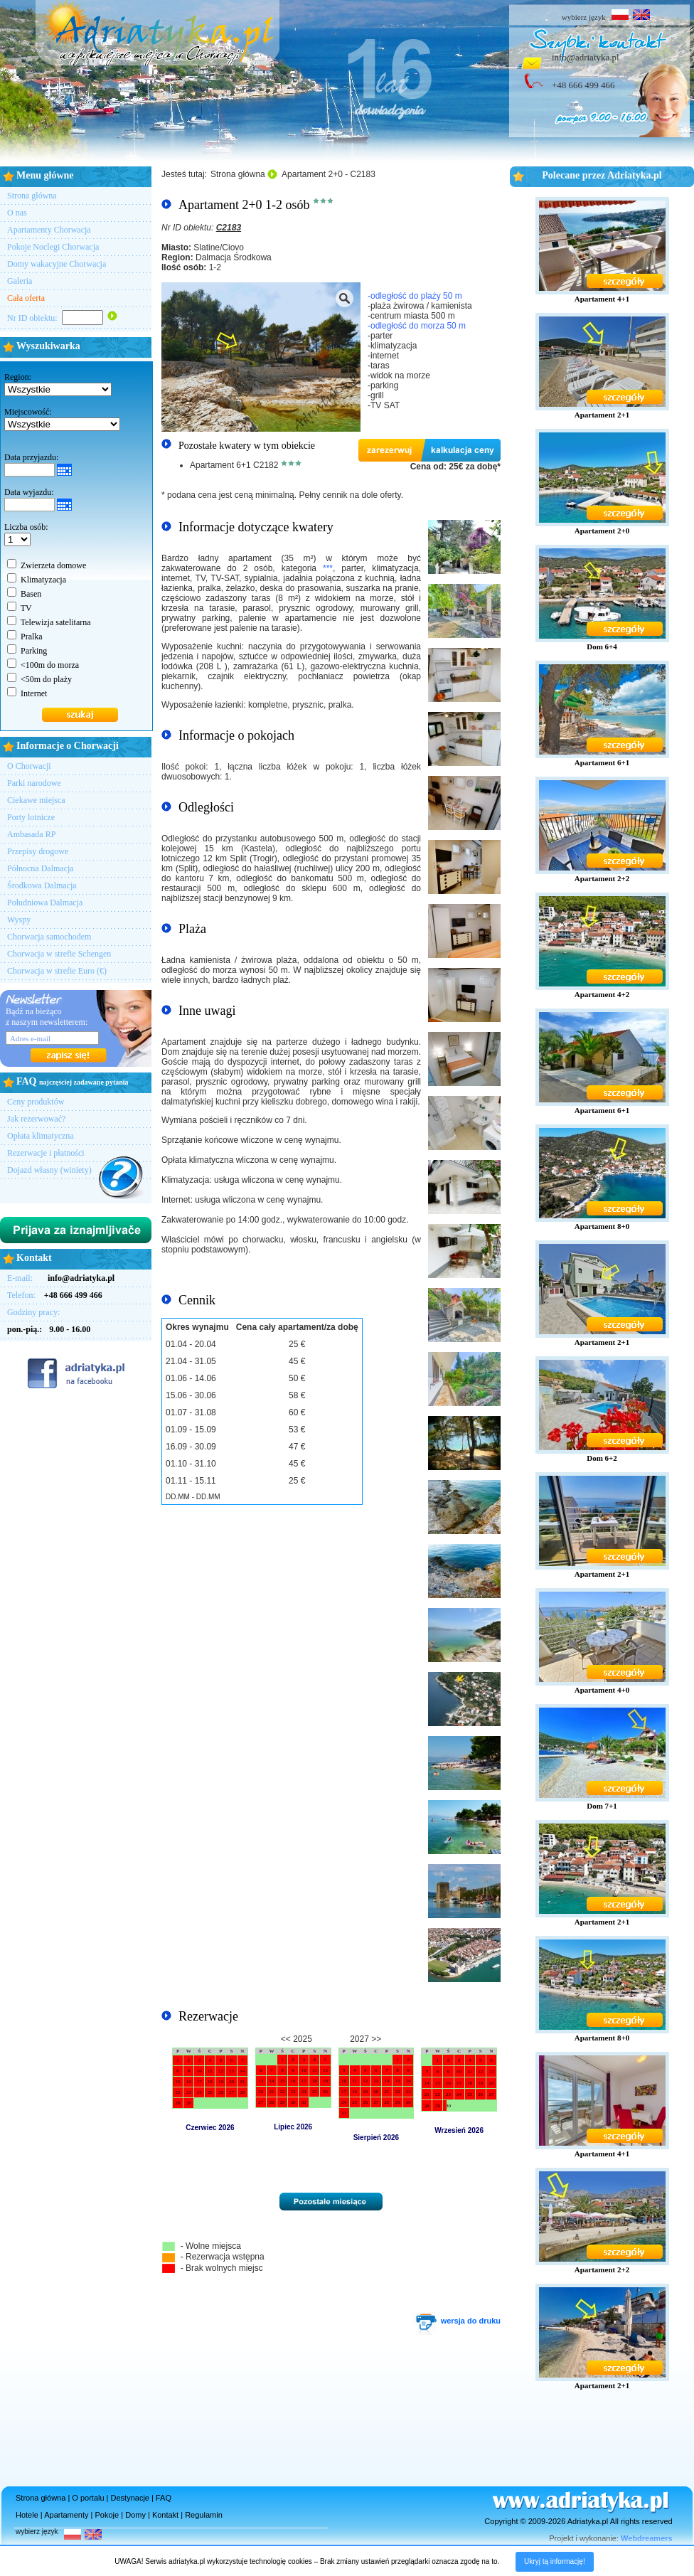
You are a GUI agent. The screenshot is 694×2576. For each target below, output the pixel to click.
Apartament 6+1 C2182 (234, 465)
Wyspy (19, 920)
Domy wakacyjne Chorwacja (56, 264)
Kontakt (165, 2515)
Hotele (27, 2515)
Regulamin (204, 2515)
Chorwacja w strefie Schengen (59, 954)
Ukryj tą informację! (554, 2561)
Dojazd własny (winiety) (49, 1170)
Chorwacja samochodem (49, 937)
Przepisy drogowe (37, 851)
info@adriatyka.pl (585, 57)
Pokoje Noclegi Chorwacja (53, 247)
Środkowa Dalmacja (42, 885)
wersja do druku (456, 2320)
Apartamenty (66, 2515)
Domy (135, 2515)
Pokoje (107, 2515)
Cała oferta (26, 298)
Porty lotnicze (31, 817)
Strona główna (32, 196)
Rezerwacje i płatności (46, 1153)
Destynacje (130, 2497)
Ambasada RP (31, 834)
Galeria (19, 281)
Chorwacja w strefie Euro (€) (57, 971)
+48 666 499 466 (583, 85)
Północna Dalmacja (40, 868)
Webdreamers (647, 2538)
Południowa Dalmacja (44, 903)
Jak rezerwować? (36, 1119)
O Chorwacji (29, 766)
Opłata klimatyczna (40, 1136)
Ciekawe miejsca (36, 800)
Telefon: (54, 1295)
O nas (17, 213)
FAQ (163, 2497)
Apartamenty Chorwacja (49, 230)
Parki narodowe (34, 783)
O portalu (88, 2497)
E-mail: (60, 1278)
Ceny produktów (35, 1102)
